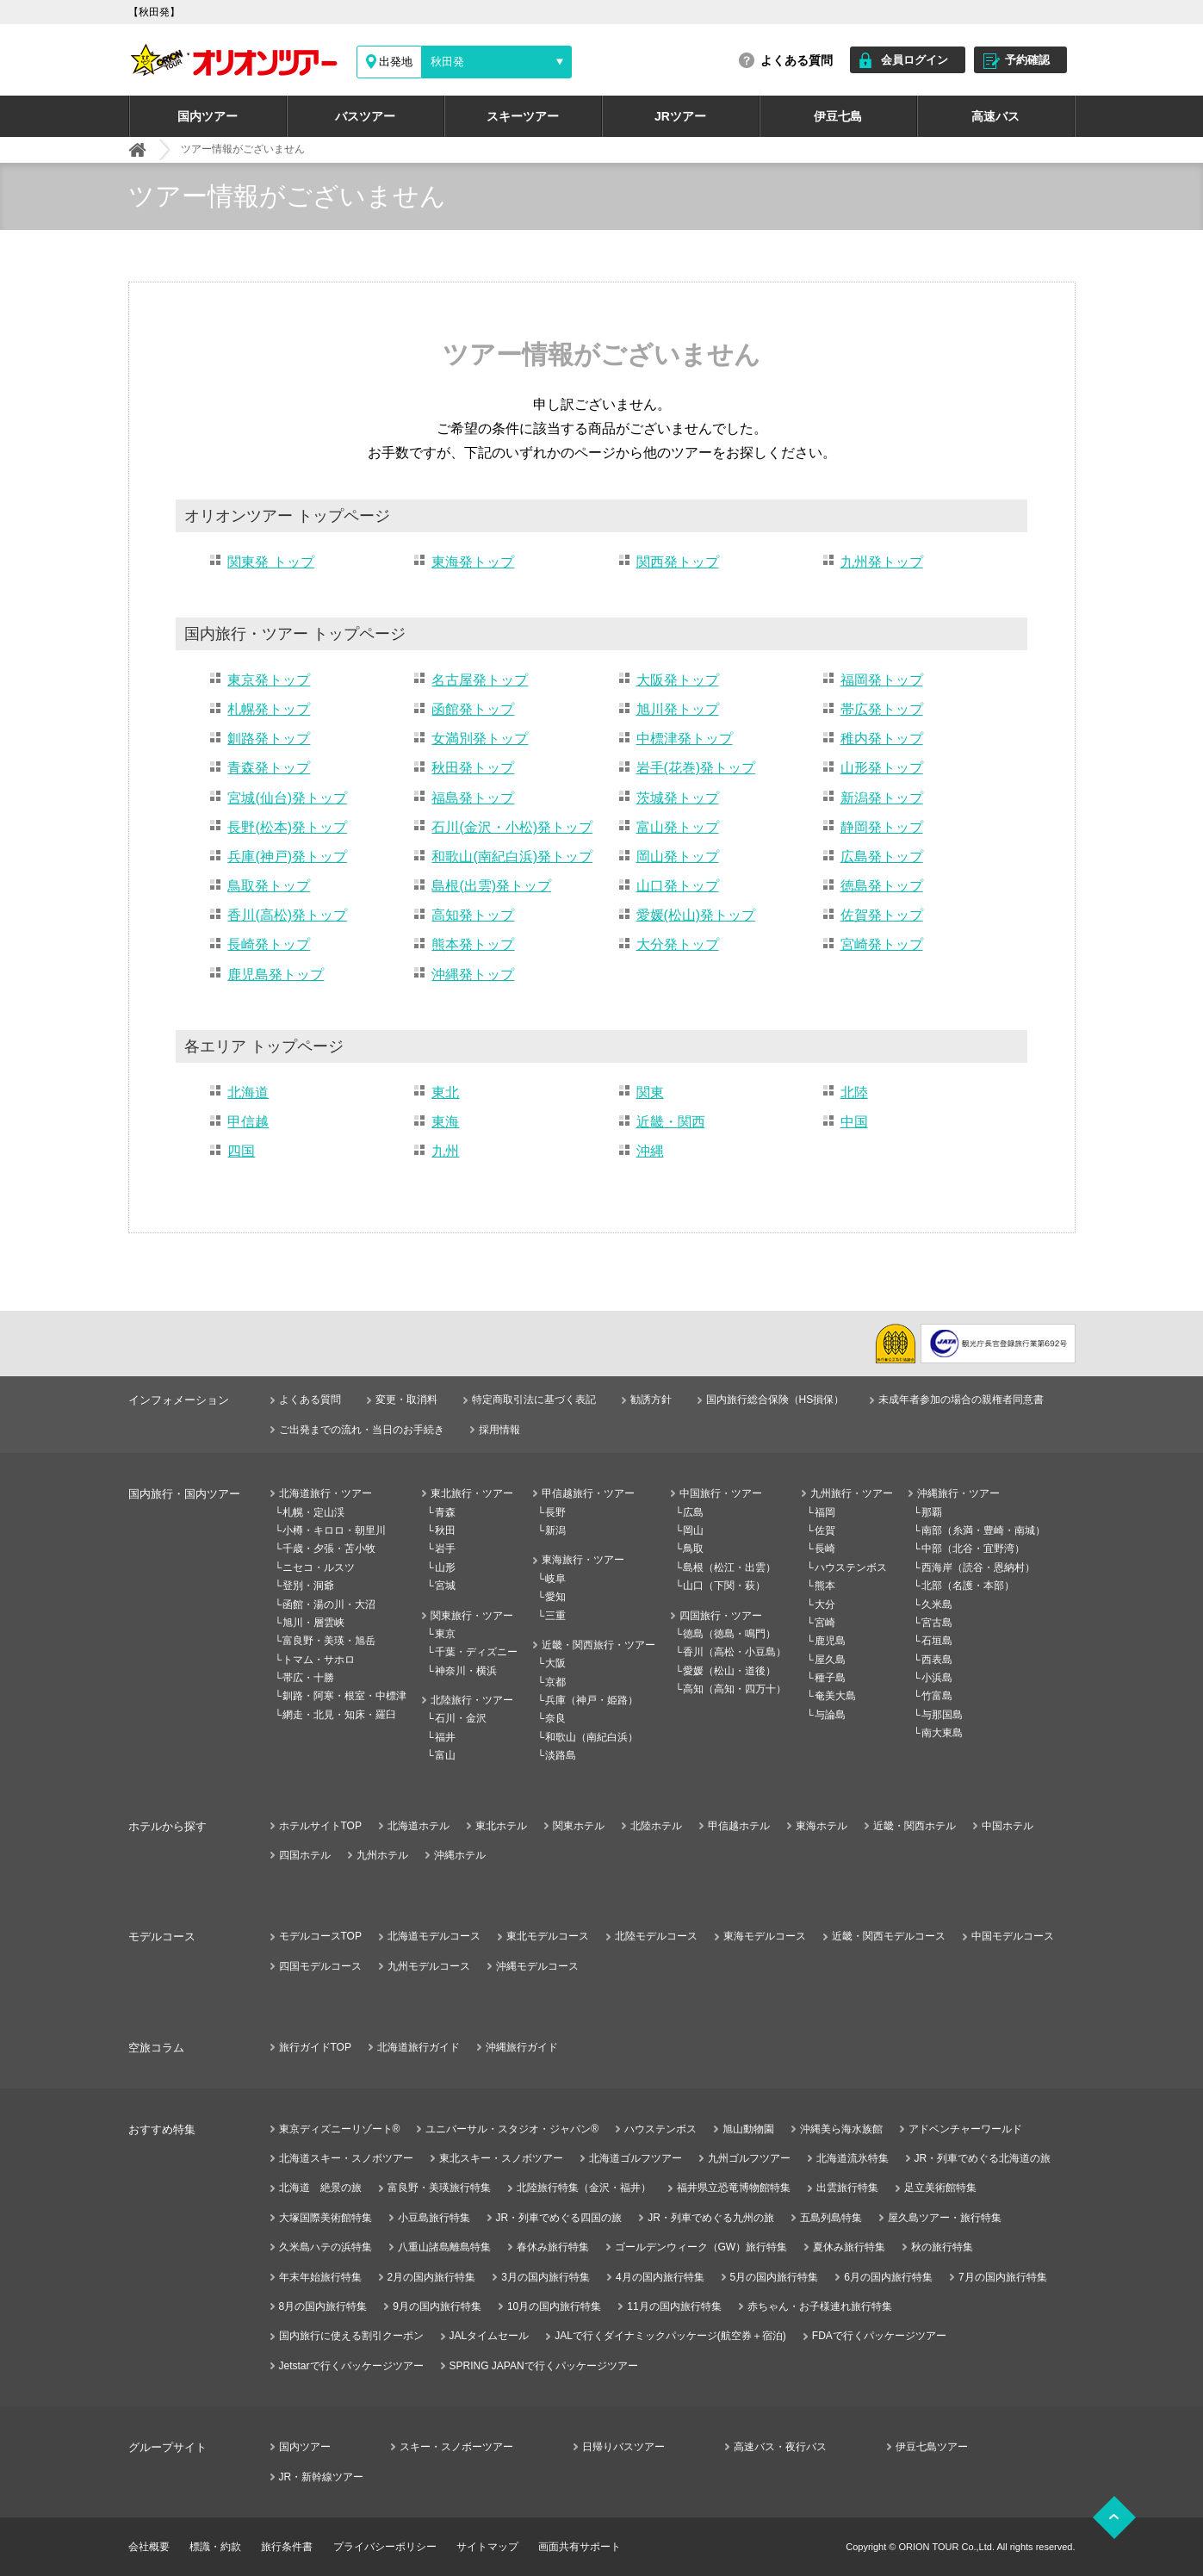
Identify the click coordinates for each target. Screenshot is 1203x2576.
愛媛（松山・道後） (729, 1671)
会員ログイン (914, 59)
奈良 (555, 1718)
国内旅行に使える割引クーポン (351, 2336)
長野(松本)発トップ (287, 827)
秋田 (445, 1530)
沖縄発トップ (472, 974)
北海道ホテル (419, 1826)
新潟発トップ (881, 798)
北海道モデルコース (434, 1936)
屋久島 (830, 1660)
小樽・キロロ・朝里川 (334, 1530)
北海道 (248, 1092)
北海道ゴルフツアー (635, 2158)
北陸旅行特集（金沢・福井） (584, 2188)
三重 (555, 1616)
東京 (445, 1634)
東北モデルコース (547, 1936)
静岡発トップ (881, 827)
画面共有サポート (579, 2547)
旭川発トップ (677, 709)
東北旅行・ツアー (472, 1493)
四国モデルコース (320, 1966)
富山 (445, 1755)
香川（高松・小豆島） (734, 1652)
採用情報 (499, 1430)
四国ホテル (305, 1855)
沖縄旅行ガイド (522, 2047)
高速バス (995, 116)
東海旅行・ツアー (583, 1560)
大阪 (555, 1663)
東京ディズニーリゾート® (339, 2129)
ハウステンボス (851, 1567)
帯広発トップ (881, 709)
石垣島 (936, 1641)
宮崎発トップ (881, 944)
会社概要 (149, 2547)
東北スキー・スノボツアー (501, 2158)
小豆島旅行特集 (434, 2218)
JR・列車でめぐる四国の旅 (559, 2218)
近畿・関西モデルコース (889, 1936)
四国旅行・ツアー (720, 1616)
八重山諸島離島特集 (444, 2247)
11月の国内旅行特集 (674, 2306)
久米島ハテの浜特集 (325, 2247)
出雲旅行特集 (847, 2188)
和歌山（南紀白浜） (591, 1737)
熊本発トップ (472, 944)
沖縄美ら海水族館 (841, 2129)
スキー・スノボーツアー (456, 2447)
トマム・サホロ (318, 1660)
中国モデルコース (1012, 1936)
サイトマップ (487, 2547)
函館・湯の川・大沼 (328, 1604)
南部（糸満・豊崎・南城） (983, 1530)
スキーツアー (523, 116)
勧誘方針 (651, 1400)
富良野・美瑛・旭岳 (328, 1641)
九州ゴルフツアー (749, 2158)
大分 (825, 1604)
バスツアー (365, 116)
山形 (445, 1567)
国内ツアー (207, 116)
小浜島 (936, 1678)
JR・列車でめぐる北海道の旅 (983, 2158)
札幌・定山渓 (313, 1512)
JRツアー (680, 116)
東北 (445, 1092)
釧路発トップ (268, 738)
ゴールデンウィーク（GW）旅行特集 (701, 2247)
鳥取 (693, 1548)
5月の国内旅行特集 (774, 2277)
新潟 (555, 1530)
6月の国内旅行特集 (888, 2277)
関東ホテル (579, 1826)
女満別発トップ (479, 738)
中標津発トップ (684, 738)
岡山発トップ (677, 856)
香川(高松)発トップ (287, 915)
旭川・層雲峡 (313, 1623)
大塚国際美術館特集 (325, 2218)
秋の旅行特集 (942, 2247)
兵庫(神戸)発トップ (287, 856)
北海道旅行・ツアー (325, 1493)
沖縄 (650, 1151)
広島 (693, 1512)
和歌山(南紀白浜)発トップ (511, 856)
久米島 (936, 1604)
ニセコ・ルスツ (318, 1567)
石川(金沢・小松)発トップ (511, 827)
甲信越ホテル (739, 1826)
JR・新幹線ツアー (321, 2477)
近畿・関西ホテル (914, 1826)
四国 (241, 1151)
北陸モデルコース (656, 1936)
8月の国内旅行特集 (323, 2306)
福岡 (825, 1512)
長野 (555, 1512)
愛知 (555, 1597)
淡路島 (560, 1755)
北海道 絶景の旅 (320, 2188)
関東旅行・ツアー (472, 1616)
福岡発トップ (881, 680)
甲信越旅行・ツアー (588, 1493)
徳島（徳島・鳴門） (729, 1634)
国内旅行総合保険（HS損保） (775, 1400)
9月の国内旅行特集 (437, 2306)
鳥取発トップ (268, 885)
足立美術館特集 (940, 2188)
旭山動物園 (748, 2129)
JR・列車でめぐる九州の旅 (711, 2218)
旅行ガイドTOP (315, 2047)
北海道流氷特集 (852, 2158)
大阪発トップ (677, 680)
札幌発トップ (268, 709)
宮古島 (936, 1623)
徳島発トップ (881, 885)
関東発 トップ (270, 562)
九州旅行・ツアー (851, 1493)
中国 (854, 1121)
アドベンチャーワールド (965, 2129)
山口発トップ (677, 885)
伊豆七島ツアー (932, 2447)
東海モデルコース (764, 1936)
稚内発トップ (881, 738)
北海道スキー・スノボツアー (346, 2158)
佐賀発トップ (881, 915)
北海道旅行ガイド (418, 2047)
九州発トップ (881, 562)
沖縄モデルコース (537, 1966)
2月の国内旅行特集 (432, 2277)
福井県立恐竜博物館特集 (734, 2188)
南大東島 (942, 1733)
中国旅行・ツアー (720, 1493)
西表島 (936, 1660)
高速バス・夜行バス (780, 2447)
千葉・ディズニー (476, 1652)
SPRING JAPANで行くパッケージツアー (544, 2366)
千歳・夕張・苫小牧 (328, 1548)
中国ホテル (1007, 1826)
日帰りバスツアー (623, 2447)
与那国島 (942, 1715)
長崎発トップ (268, 944)
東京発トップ (268, 680)
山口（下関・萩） (724, 1586)
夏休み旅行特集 (849, 2247)
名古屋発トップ (479, 680)
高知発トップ (472, 915)
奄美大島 (835, 1696)
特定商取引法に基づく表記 (534, 1400)
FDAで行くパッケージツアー (879, 2336)
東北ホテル (501, 1826)
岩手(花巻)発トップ (696, 767)
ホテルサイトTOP (320, 1826)
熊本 (825, 1586)
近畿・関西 (670, 1121)
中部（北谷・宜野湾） (973, 1548)
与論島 (830, 1715)
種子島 (830, 1678)
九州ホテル (382, 1855)
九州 (445, 1151)
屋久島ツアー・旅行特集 (944, 2218)
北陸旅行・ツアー (472, 1700)
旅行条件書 (287, 2547)
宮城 (445, 1586)
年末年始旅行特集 (320, 2277)
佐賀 (825, 1530)
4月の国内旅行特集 (660, 2277)
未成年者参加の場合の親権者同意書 (961, 1400)
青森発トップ (268, 767)
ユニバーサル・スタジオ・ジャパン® (511, 2129)
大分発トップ (677, 944)
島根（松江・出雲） (729, 1567)
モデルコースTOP (320, 1936)
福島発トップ (472, 798)
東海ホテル (821, 1826)
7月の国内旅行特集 (1002, 2277)
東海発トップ (472, 562)
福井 (445, 1737)
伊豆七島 (838, 116)
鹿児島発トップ (275, 974)
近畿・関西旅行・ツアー (598, 1645)
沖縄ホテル (460, 1855)
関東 (650, 1092)
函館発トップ (472, 709)
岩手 (445, 1548)
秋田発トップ (472, 767)
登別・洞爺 (308, 1586)
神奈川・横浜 (466, 1671)
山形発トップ (881, 767)
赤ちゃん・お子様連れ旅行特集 (819, 2306)
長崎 (825, 1548)
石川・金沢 (461, 1718)
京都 (555, 1682)
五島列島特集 (831, 2218)
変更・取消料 (406, 1400)
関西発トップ (677, 562)
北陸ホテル (656, 1826)
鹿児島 (830, 1641)
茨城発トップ (677, 798)
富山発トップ (677, 827)
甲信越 (248, 1121)
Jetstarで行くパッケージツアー (351, 2366)
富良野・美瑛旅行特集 (439, 2188)
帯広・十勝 (308, 1678)
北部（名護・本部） (967, 1586)
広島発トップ (881, 856)
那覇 (931, 1512)
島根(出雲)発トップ (491, 885)
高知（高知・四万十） (734, 1689)
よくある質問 (796, 60)
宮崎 (825, 1623)
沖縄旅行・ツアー (958, 1493)
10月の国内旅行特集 (554, 2306)
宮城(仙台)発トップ (287, 798)
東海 (445, 1121)
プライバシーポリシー (385, 2547)
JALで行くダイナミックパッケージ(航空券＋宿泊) (670, 2336)
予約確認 (1027, 59)
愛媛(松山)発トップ (696, 915)
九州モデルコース (429, 1966)
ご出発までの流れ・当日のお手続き (361, 1430)
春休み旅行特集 (553, 2247)
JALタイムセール (490, 2336)
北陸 (854, 1092)
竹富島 (936, 1696)
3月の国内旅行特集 (545, 2277)
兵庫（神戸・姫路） (591, 1700)
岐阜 (555, 1579)
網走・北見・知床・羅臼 (339, 1715)
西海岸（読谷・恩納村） (978, 1567)
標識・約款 (215, 2547)
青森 (445, 1512)
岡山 (693, 1530)
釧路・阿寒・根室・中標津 (344, 1696)
